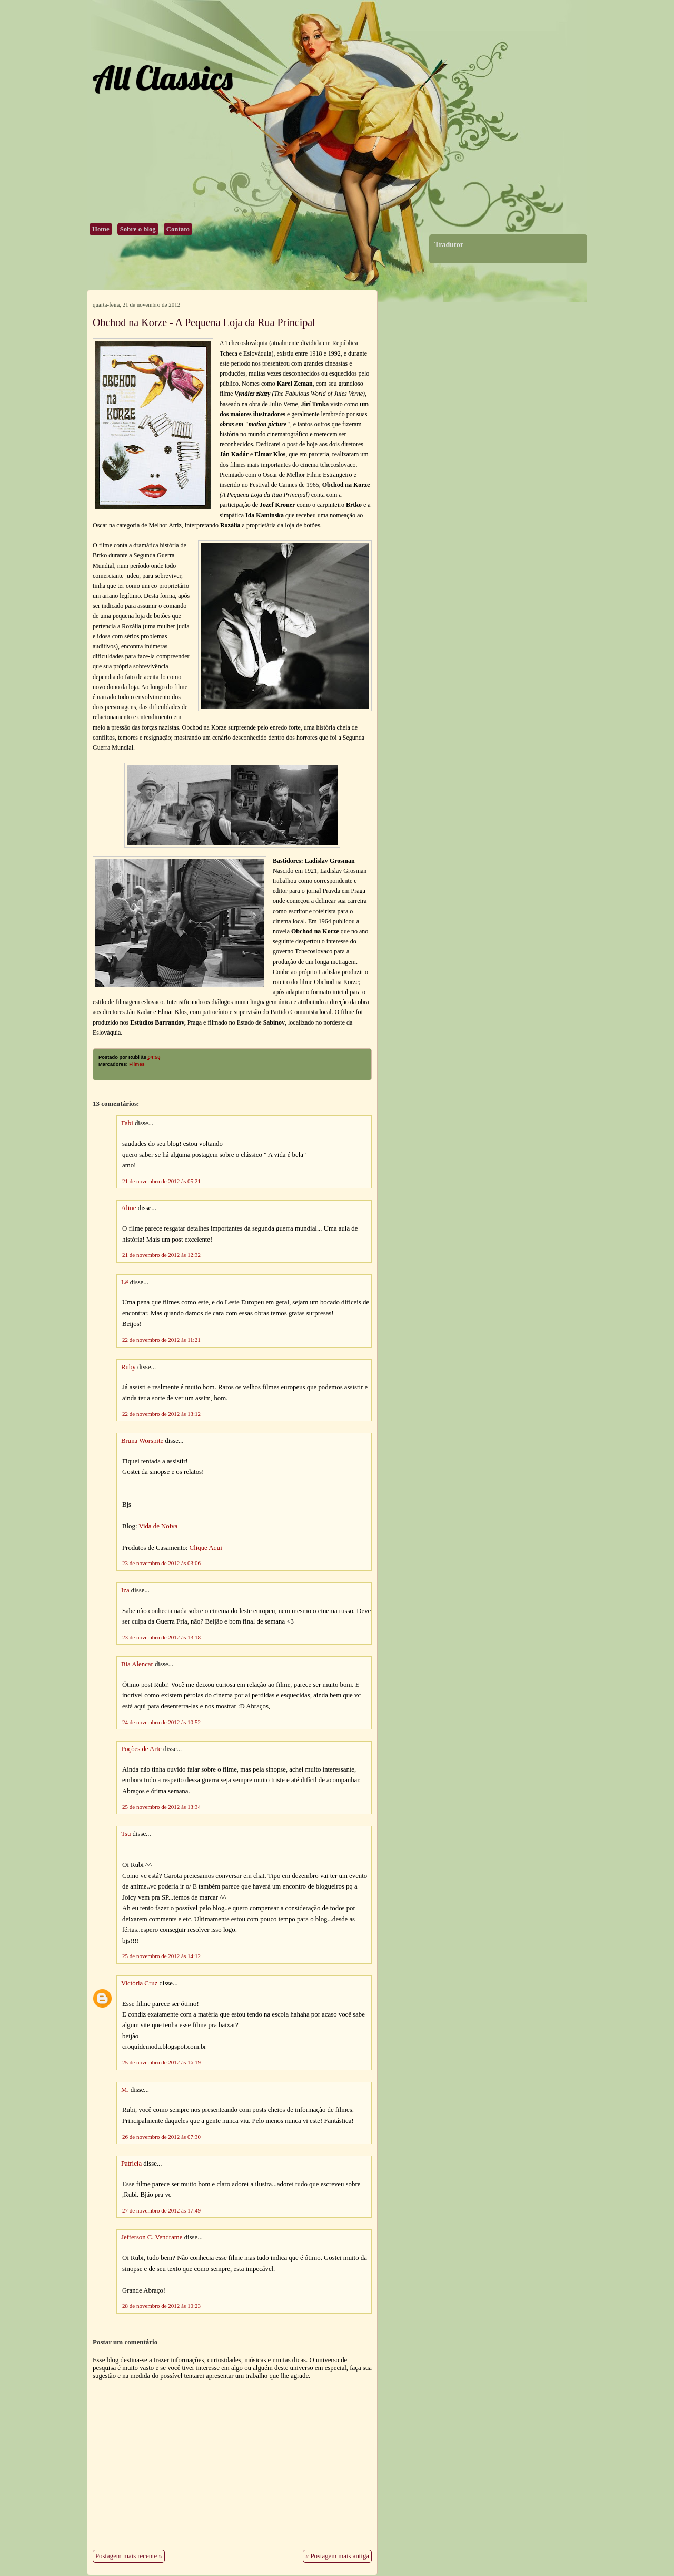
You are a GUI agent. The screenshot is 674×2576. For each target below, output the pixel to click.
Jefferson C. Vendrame (151, 2237)
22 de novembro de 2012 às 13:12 (161, 1414)
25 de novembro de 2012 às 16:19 (161, 2062)
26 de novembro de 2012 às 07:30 (161, 2136)
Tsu (126, 1833)
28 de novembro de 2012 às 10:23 (161, 2306)
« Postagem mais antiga (337, 2556)
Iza (125, 1590)
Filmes (137, 1064)
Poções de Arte (141, 1749)
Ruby (128, 1367)
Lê (124, 1282)
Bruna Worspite (142, 1440)
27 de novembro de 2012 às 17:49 (161, 2210)
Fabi (127, 1123)
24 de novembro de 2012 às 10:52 (161, 1722)
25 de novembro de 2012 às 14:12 (161, 1956)
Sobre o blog (138, 229)
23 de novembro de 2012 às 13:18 (161, 1637)
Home (101, 229)
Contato (178, 229)
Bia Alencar (137, 1664)
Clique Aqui (206, 1547)
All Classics (162, 77)
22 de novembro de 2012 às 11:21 (161, 1339)
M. (125, 2089)
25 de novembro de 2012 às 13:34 (161, 1807)
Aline (128, 1208)
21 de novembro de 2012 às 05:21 (161, 1181)
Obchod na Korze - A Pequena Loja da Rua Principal (204, 322)
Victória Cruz (139, 1983)
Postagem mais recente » (128, 2556)
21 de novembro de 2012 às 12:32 (161, 1255)
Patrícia (131, 2163)
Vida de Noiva (157, 1526)
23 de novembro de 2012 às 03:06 (161, 1563)
